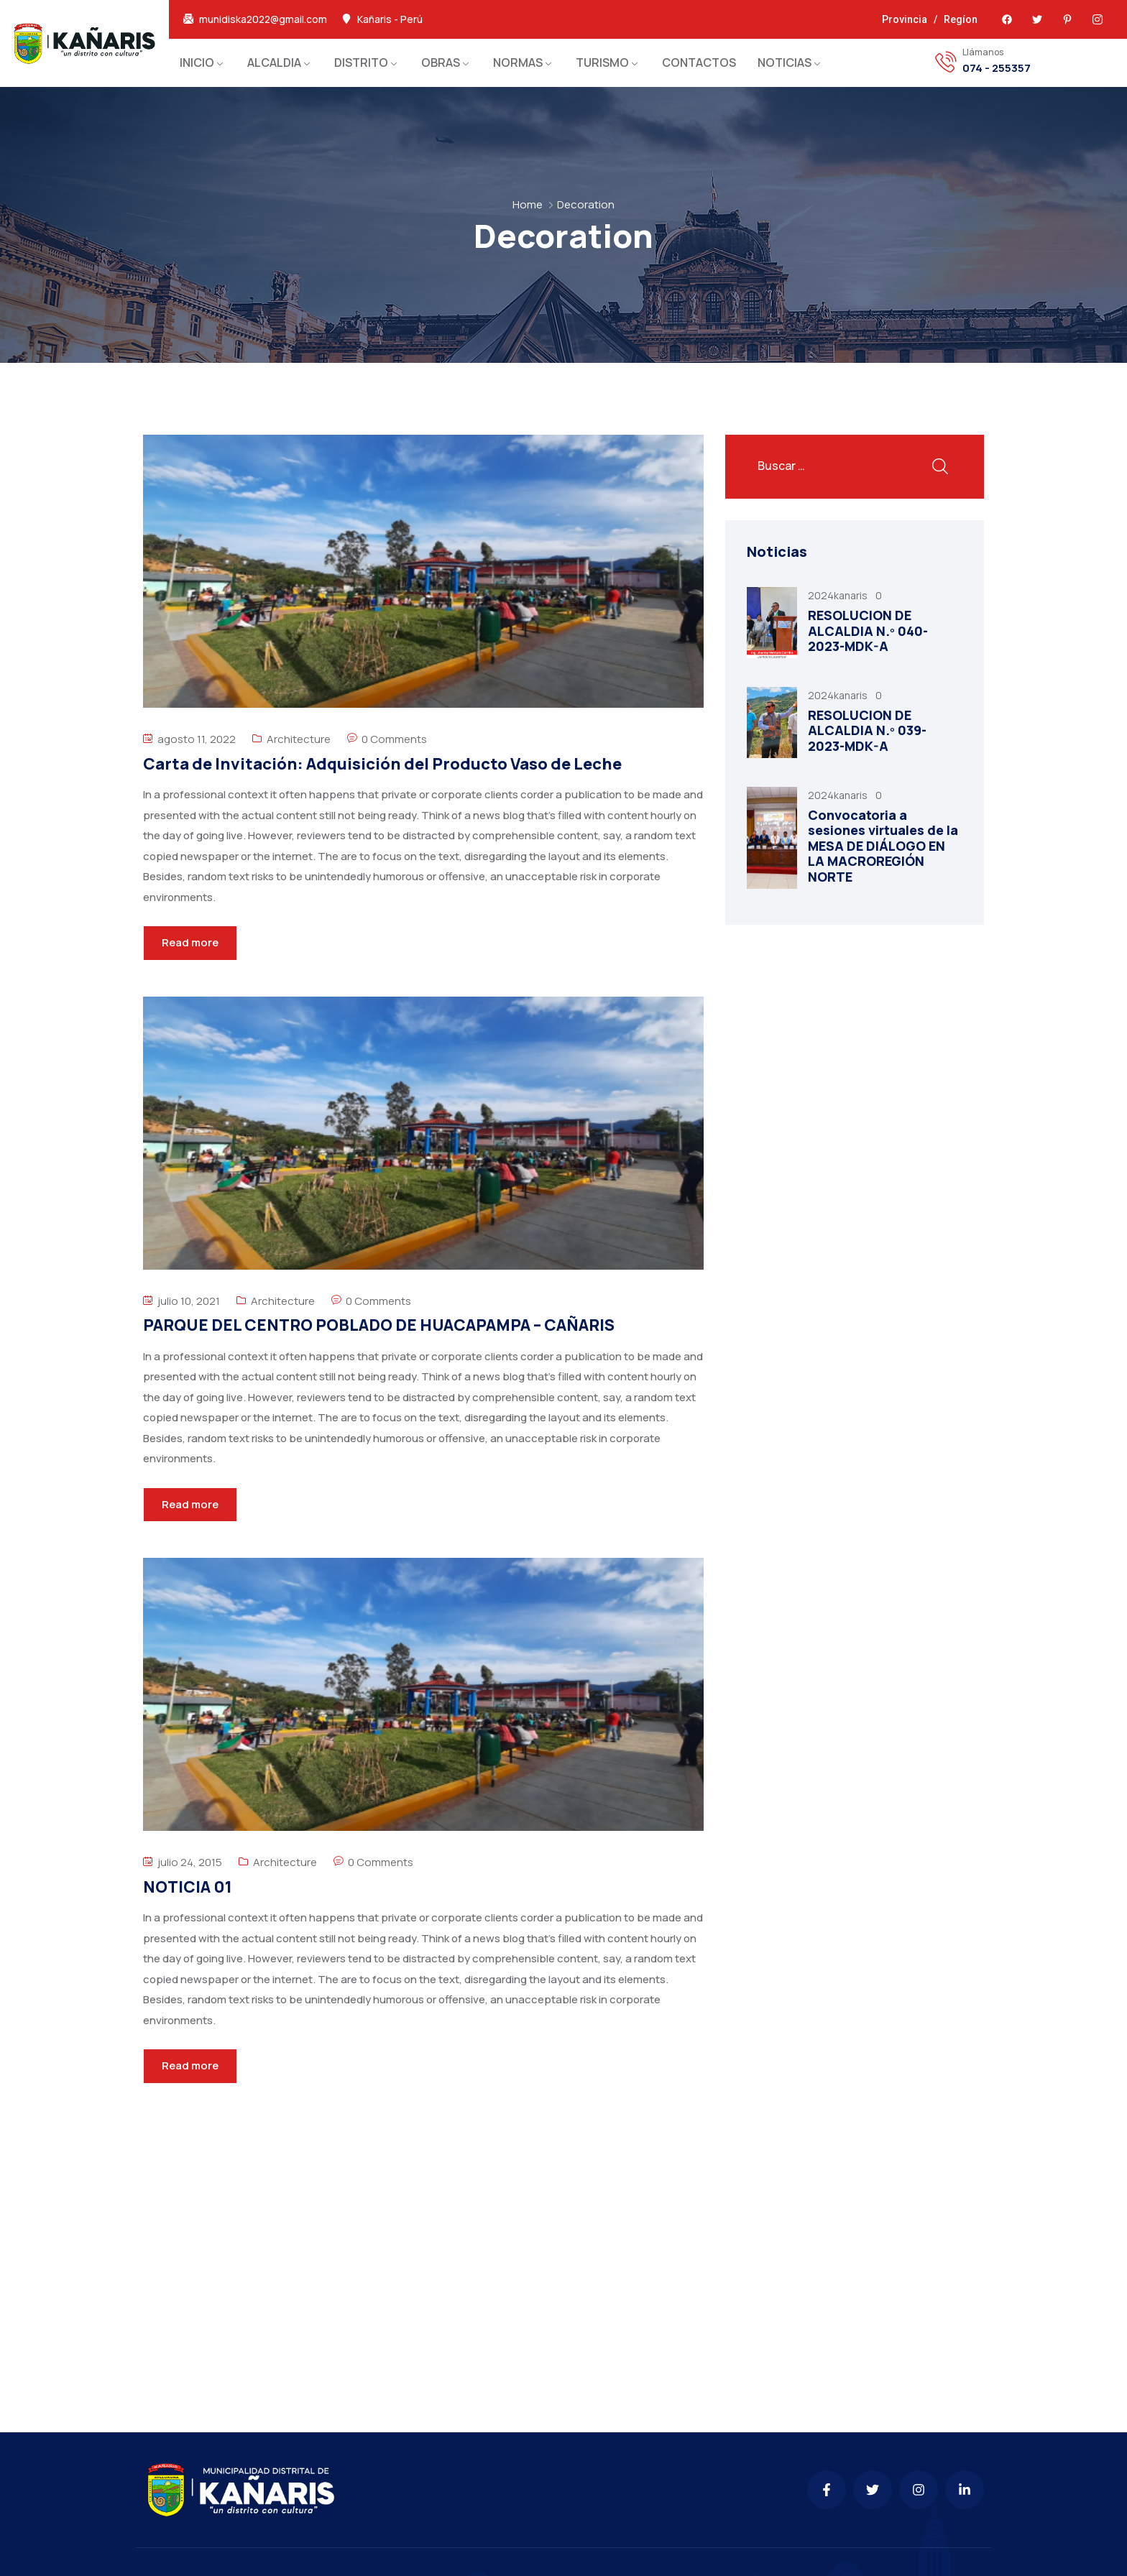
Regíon (961, 19)
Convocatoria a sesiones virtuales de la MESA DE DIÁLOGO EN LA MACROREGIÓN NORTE (883, 845)
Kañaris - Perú (390, 19)
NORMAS (518, 62)
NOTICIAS (784, 62)
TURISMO (602, 62)
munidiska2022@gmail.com (263, 19)
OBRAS (440, 62)
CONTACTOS (699, 62)
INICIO (197, 62)
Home (527, 204)
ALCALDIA (274, 62)
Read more (190, 942)
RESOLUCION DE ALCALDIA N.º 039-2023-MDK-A (867, 730)
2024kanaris (839, 595)
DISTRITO (361, 62)
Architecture (299, 739)
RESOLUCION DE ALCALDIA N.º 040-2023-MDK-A (868, 630)
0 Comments (394, 739)
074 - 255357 (996, 68)
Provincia (904, 19)
